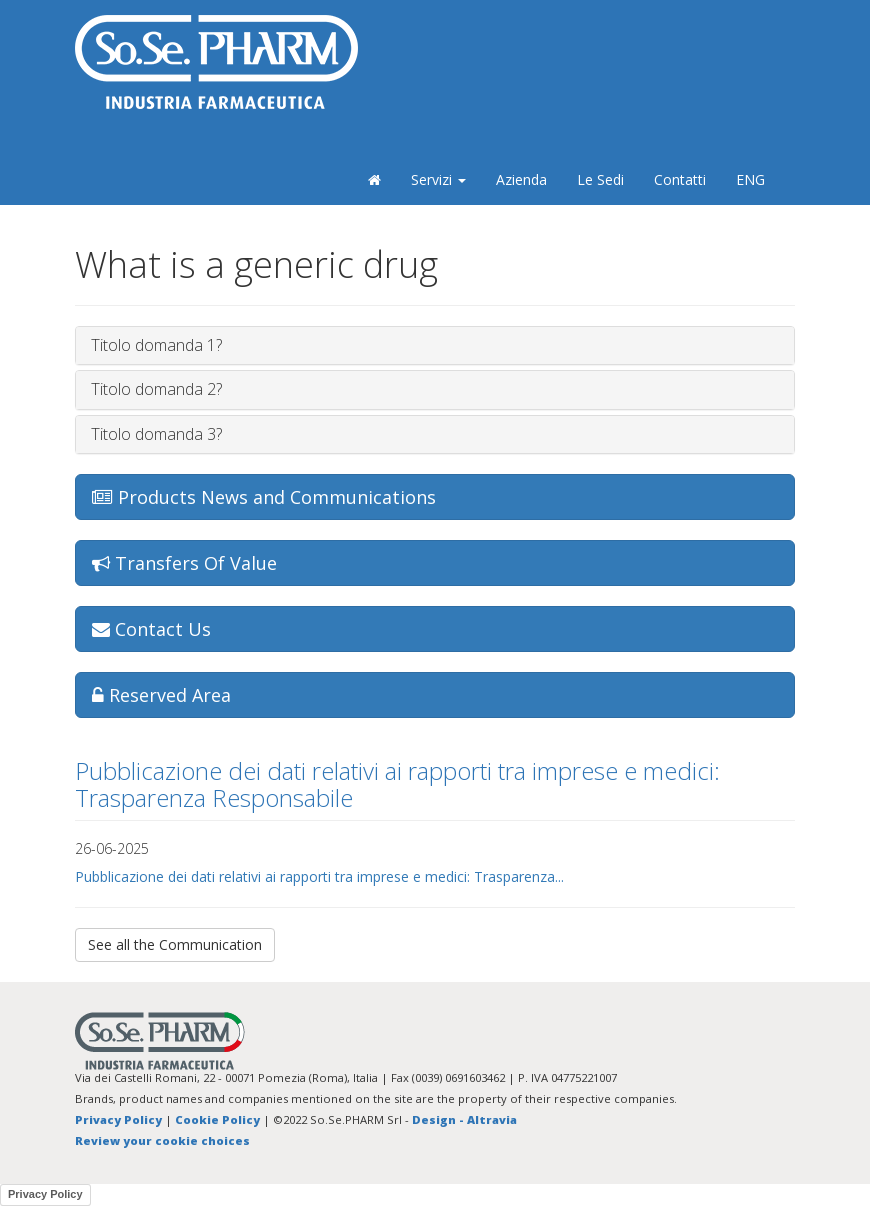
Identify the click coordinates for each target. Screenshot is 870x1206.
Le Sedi (600, 179)
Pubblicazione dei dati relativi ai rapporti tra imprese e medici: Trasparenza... (319, 876)
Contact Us (151, 629)
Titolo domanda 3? (156, 434)
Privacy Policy (118, 1119)
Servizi (438, 179)
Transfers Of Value (184, 563)
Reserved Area (161, 695)
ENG (750, 179)
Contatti (680, 179)
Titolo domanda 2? (156, 389)
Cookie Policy (217, 1119)
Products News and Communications (264, 497)
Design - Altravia (464, 1119)
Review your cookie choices (162, 1140)
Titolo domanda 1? (156, 345)
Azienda (521, 179)
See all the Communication (175, 944)
